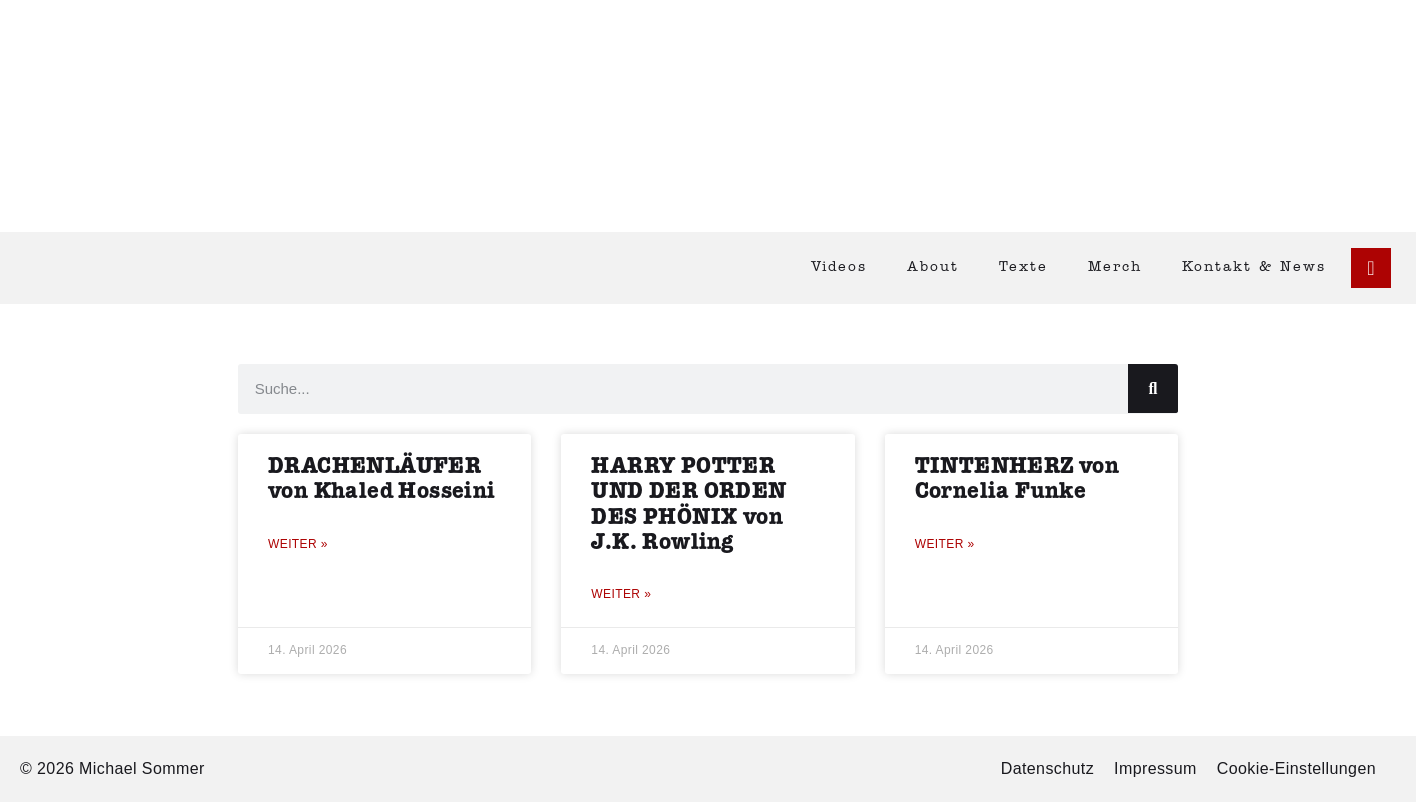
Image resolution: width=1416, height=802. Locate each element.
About (933, 267)
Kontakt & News (1254, 267)
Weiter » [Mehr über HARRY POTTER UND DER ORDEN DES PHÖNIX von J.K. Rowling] (621, 594)
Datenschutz (1047, 768)
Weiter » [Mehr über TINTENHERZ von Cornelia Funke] (945, 544)
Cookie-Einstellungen (1296, 768)
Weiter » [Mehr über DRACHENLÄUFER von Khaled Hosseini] (298, 544)
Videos (839, 267)
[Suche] (1153, 388)
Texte (1023, 267)
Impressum (1155, 768)
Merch (1115, 267)
